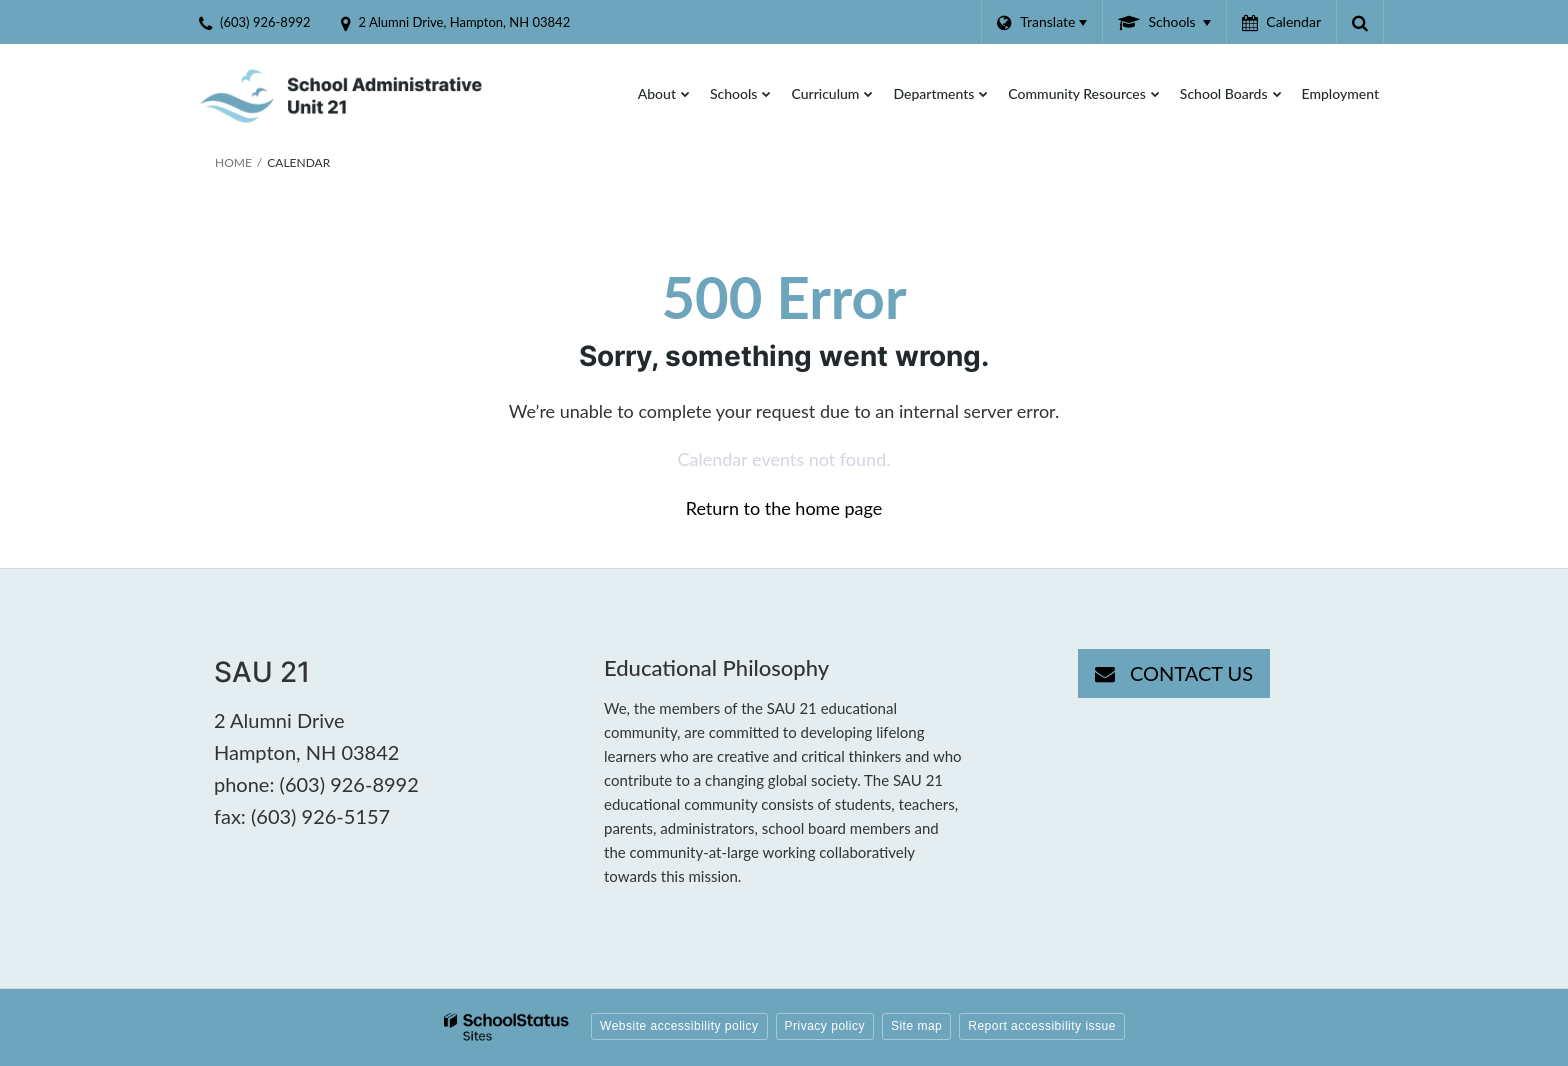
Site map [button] (916, 1026)
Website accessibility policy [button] (679, 1026)
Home (233, 162)
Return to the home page (784, 508)
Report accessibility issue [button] (1042, 1026)
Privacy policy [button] (825, 1026)
